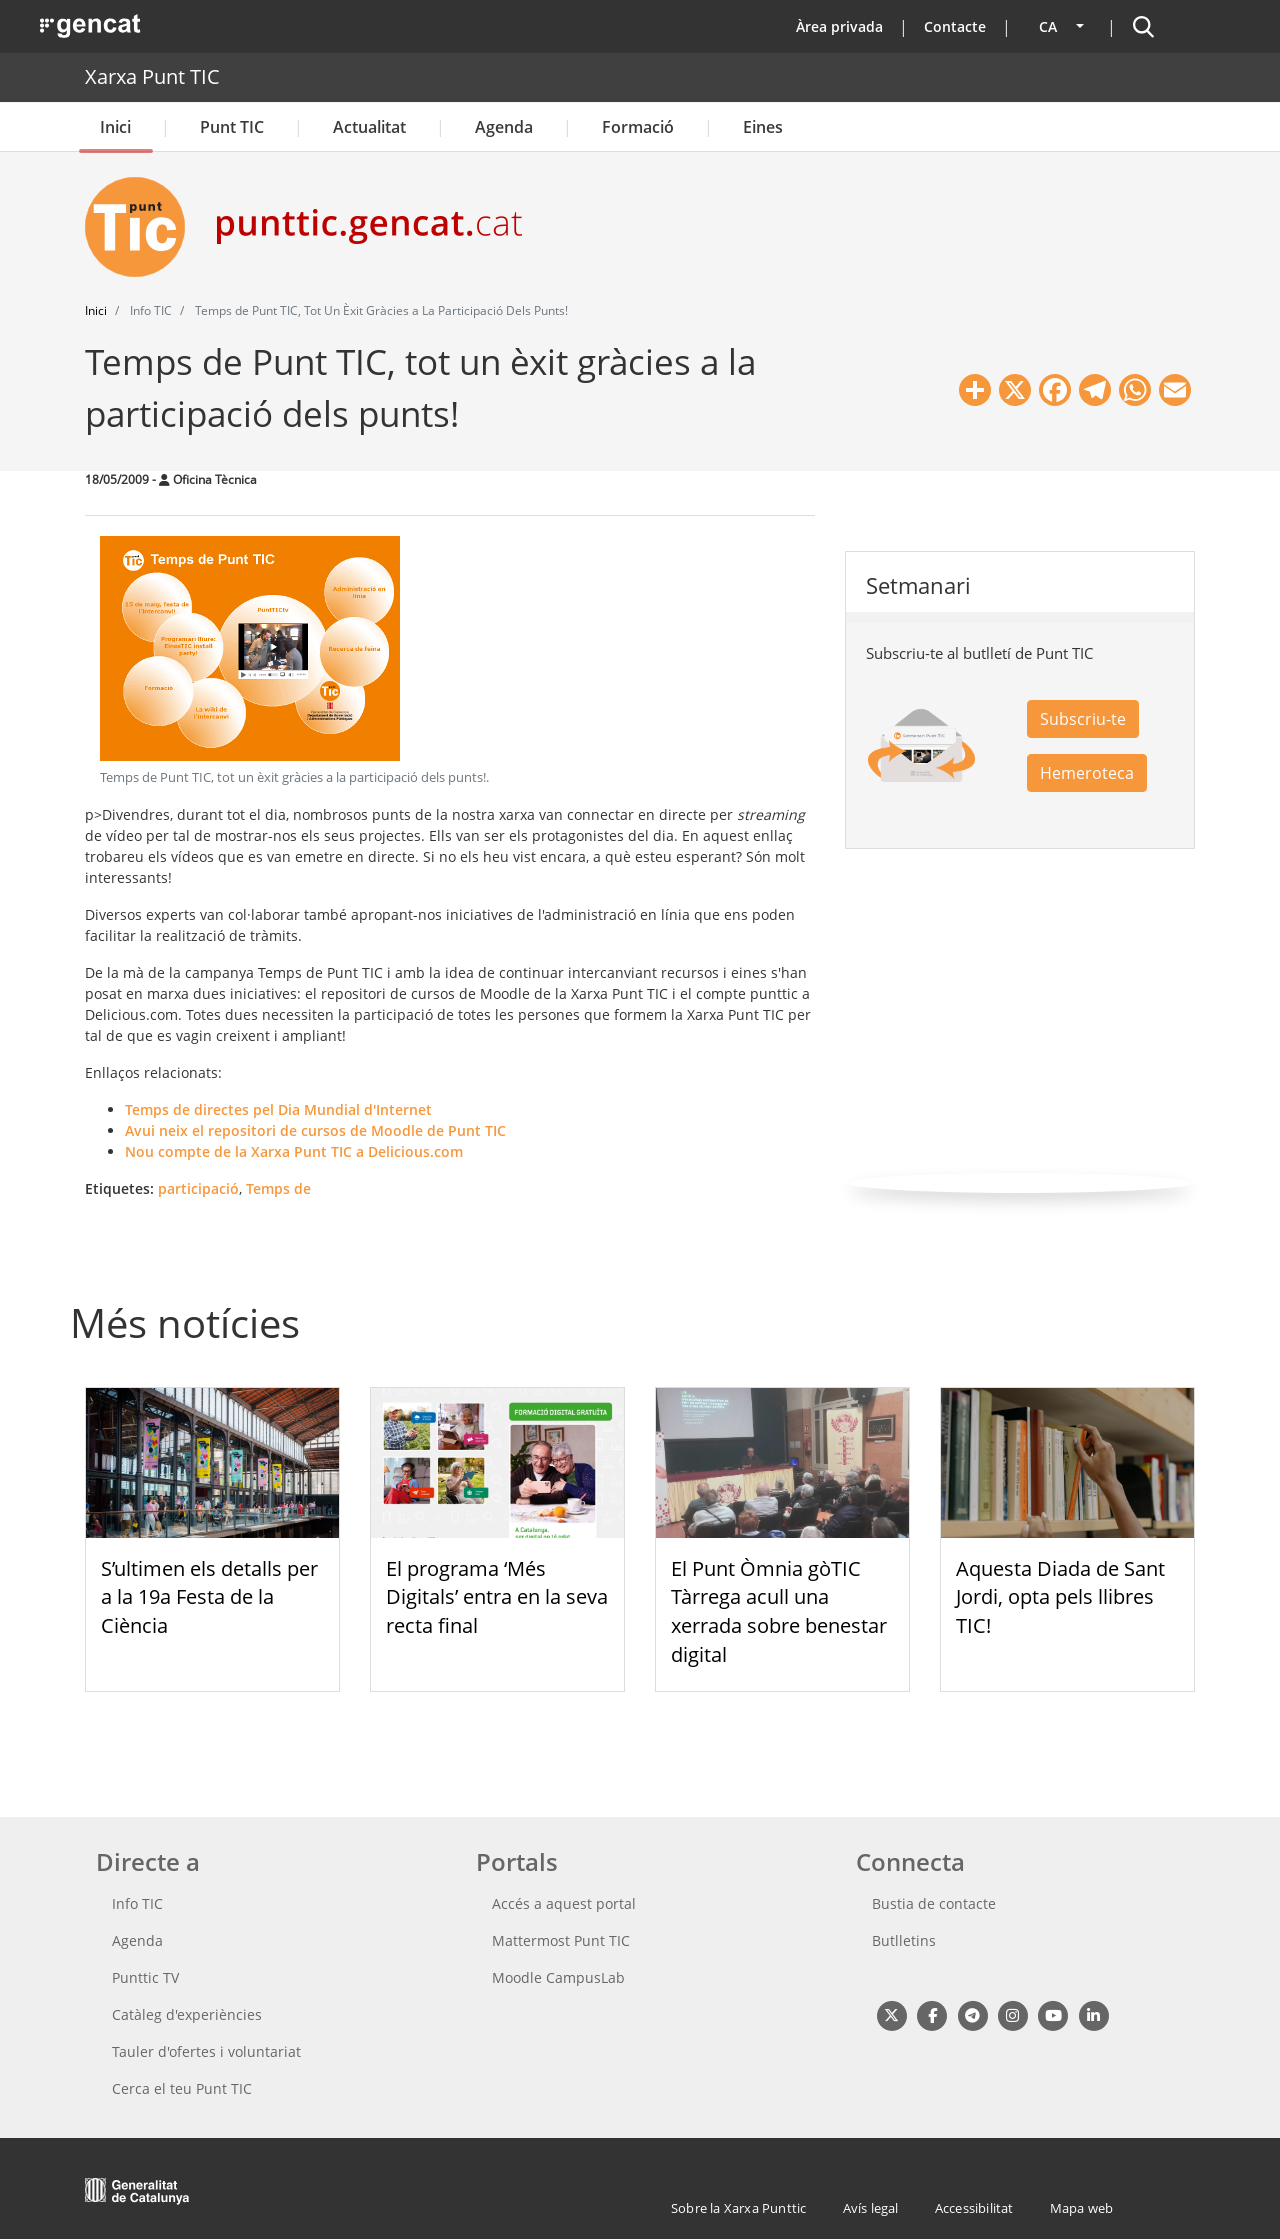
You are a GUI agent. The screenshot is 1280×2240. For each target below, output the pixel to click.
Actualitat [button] (369, 127)
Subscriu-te (1083, 719)
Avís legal (871, 2208)
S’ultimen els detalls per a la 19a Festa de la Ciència (209, 1597)
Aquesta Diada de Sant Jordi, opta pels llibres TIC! (1060, 1597)
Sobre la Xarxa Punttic (738, 2208)
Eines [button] (763, 127)
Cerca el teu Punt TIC (182, 2088)
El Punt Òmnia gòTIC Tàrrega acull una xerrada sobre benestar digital (779, 1611)
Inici (115, 127)
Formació (638, 127)
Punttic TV (145, 1977)
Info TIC (137, 1903)
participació (198, 1188)
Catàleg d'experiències (187, 2014)
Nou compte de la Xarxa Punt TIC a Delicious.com (294, 1151)
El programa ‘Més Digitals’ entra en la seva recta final (497, 1597)
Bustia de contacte (934, 1903)
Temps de (278, 1188)
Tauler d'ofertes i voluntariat (206, 2051)
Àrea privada (839, 26)
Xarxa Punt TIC (152, 76)
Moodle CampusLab (558, 1977)
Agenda (504, 127)
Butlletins (904, 1940)
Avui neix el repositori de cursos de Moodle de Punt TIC (315, 1130)
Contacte (955, 26)
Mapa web (1082, 2208)
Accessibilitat (974, 2208)
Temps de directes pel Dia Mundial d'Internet (278, 1109)
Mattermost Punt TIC (561, 1940)
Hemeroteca (1087, 773)
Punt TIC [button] (232, 127)
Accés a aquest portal (564, 1903)
